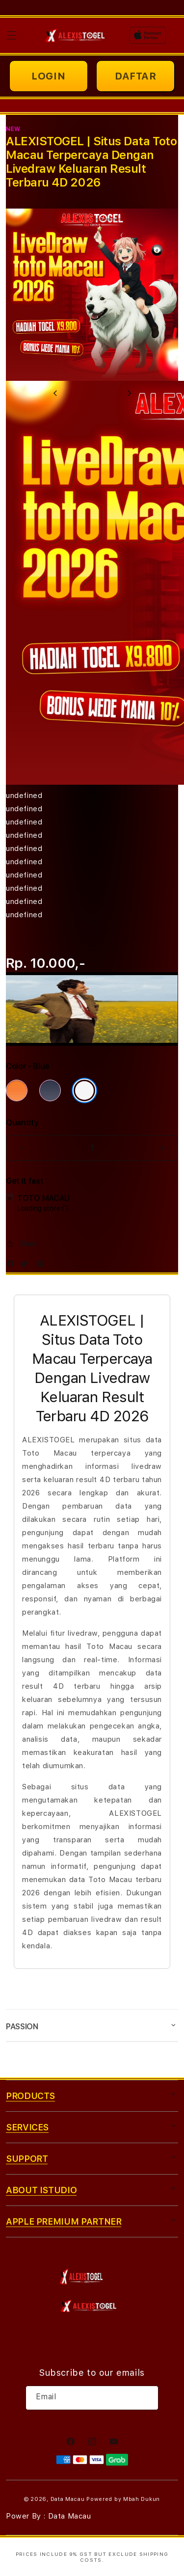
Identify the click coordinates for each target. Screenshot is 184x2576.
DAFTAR (136, 76)
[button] (12, 35)
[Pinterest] (43, 1266)
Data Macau (68, 2499)
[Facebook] (13, 1266)
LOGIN (48, 76)
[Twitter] (26, 1266)
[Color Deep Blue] (50, 1090)
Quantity (22, 1122)
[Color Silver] (84, 1090)
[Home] (76, 35)
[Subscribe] (147, 2398)
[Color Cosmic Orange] (16, 1090)
